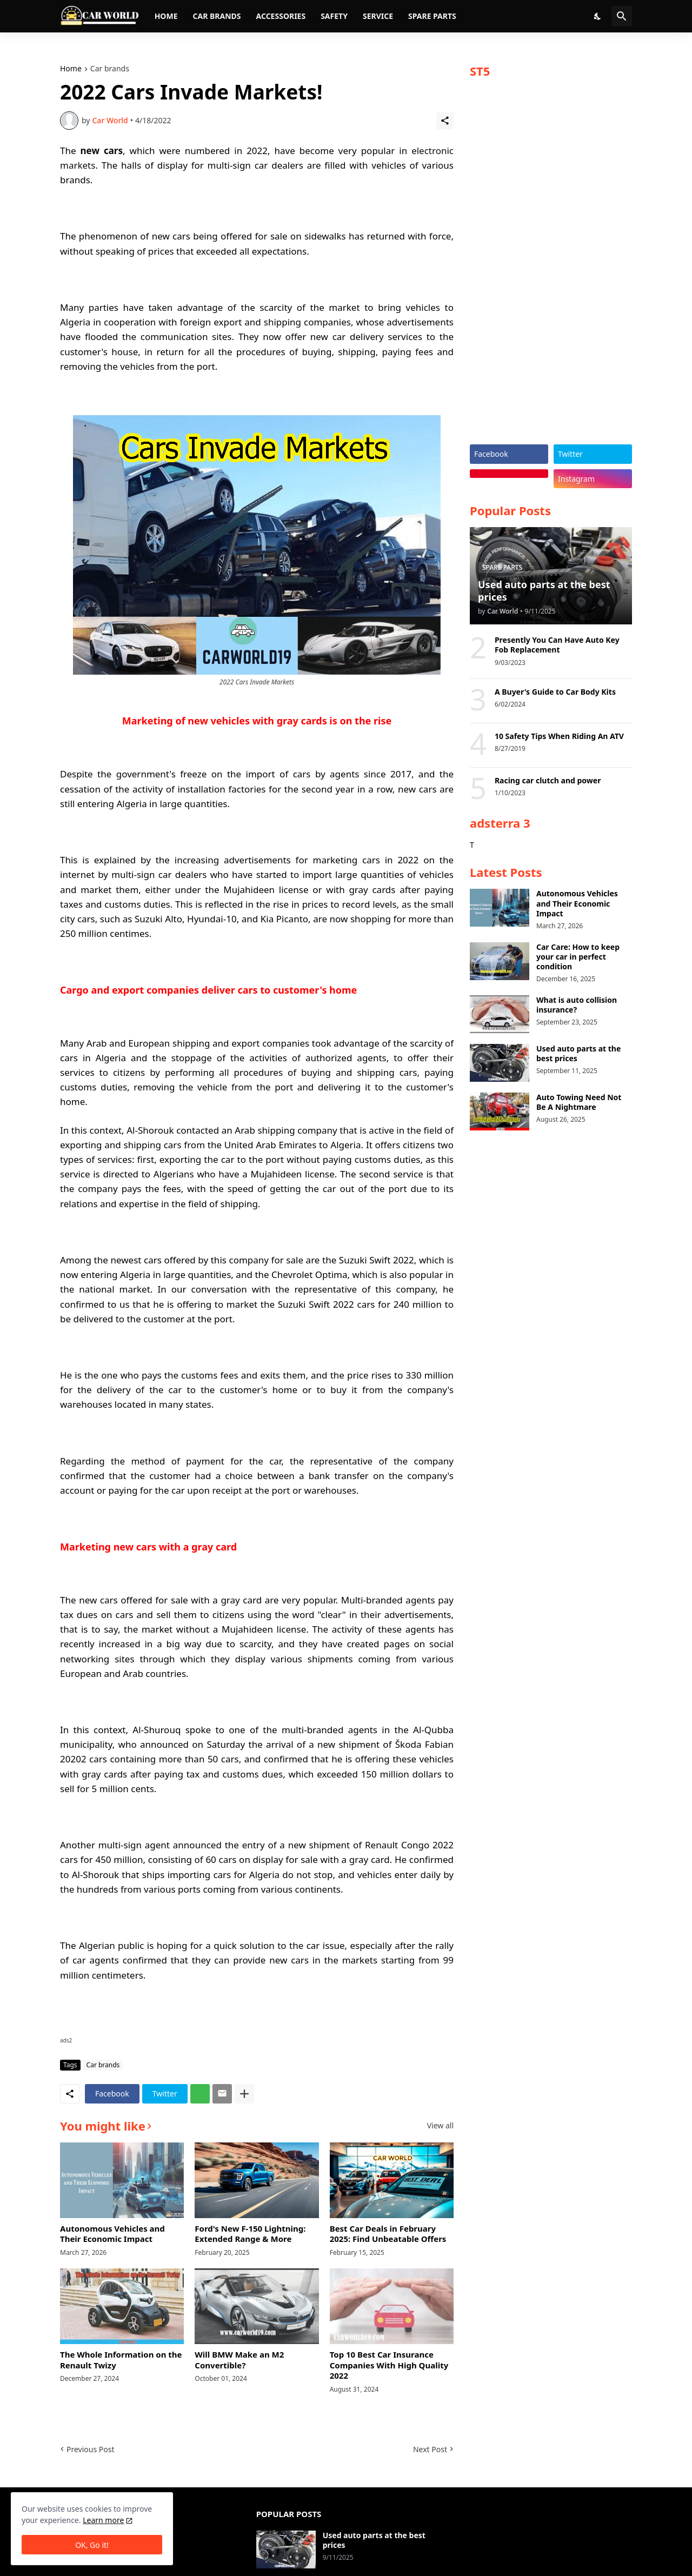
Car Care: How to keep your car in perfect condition (578, 956)
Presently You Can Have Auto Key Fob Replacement (557, 645)
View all (440, 2125)
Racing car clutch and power (548, 781)
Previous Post (90, 2449)
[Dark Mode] (598, 16)
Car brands (216, 16)
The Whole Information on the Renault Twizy (121, 2360)
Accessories (281, 16)
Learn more (103, 2520)
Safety (334, 16)
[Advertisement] (551, 266)
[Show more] (244, 2094)
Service (378, 16)
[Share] (445, 120)
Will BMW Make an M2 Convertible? (239, 2360)
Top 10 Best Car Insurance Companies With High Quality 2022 (389, 2365)
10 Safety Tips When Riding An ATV (559, 736)
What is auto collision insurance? (576, 1005)
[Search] (621, 16)
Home (166, 16)
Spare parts (432, 16)
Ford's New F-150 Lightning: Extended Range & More (250, 2234)
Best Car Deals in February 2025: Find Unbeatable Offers (388, 2234)
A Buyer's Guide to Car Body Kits (555, 692)
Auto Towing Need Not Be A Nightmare (578, 1102)
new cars (102, 150)
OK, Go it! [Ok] (92, 2545)
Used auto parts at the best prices (578, 1053)
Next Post (430, 2449)
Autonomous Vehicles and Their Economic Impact (112, 2234)
